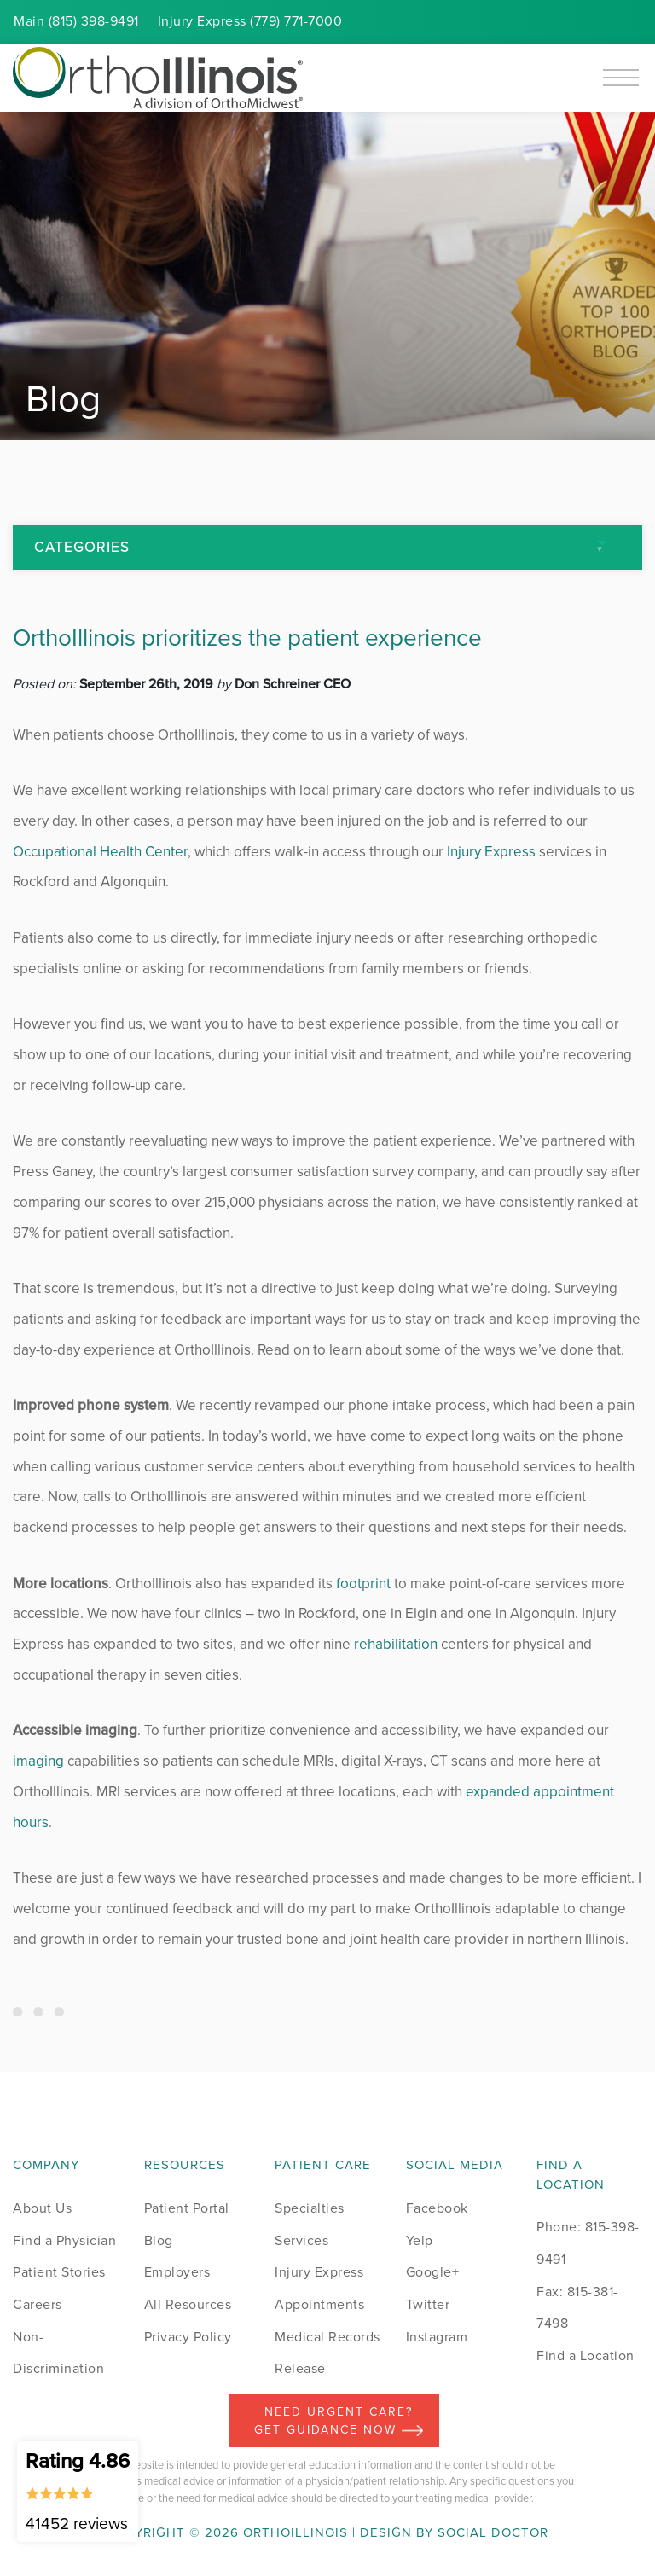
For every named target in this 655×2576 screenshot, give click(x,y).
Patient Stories (59, 2272)
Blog (158, 2240)
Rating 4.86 (78, 2490)
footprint (363, 1583)
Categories (82, 547)
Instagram (437, 2337)
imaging (38, 1761)
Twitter (428, 2304)
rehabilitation (396, 1644)
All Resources (188, 2304)
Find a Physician (64, 2240)
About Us (42, 2208)
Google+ (433, 2272)
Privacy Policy (188, 2337)
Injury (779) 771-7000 (250, 21)
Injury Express (491, 851)
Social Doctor (493, 2532)
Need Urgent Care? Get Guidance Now (338, 2421)
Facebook (437, 2208)
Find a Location (585, 2355)
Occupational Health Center (100, 851)
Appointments (319, 2304)
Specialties (310, 2208)
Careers (37, 2304)
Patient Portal (186, 2208)
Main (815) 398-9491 (76, 21)
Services (301, 2240)
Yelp (419, 2240)
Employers (177, 2272)
